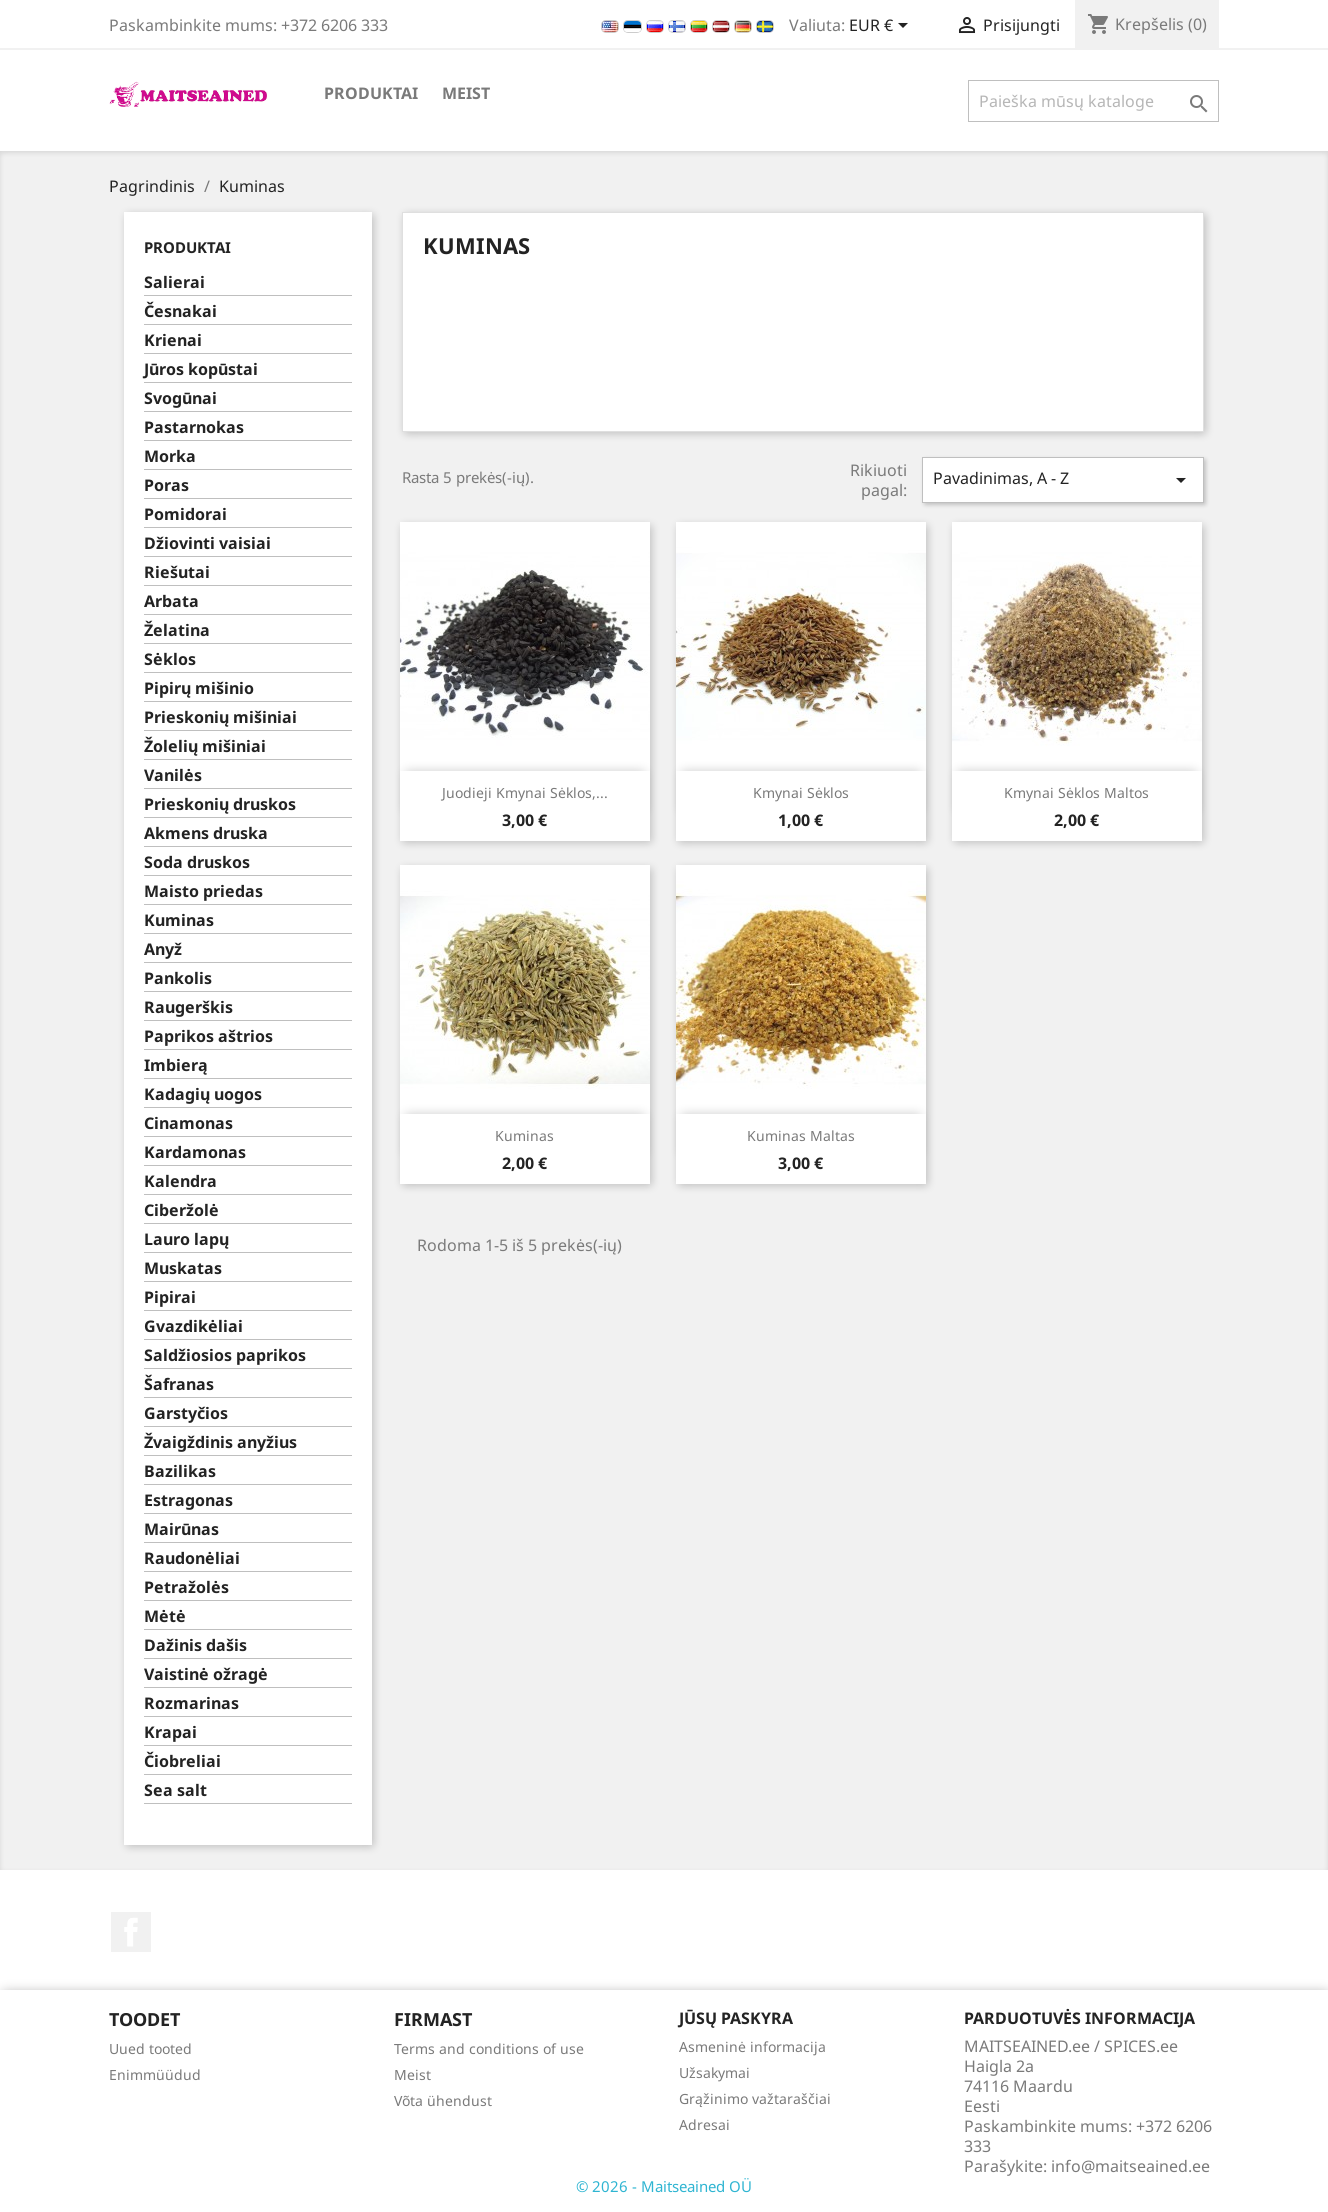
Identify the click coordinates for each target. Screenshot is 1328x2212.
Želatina (177, 630)
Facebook (131, 1932)
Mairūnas (181, 1529)
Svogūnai (180, 398)
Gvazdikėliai (193, 1326)
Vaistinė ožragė (206, 1674)
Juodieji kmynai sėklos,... (525, 792)
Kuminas (179, 920)
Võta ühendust (443, 2100)
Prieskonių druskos (220, 804)
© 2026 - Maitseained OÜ (664, 2186)
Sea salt (175, 1790)
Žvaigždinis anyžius (220, 1442)
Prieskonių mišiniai (220, 717)
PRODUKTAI (371, 93)
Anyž (163, 949)
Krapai (170, 1732)
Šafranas (179, 1384)
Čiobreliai (182, 1761)
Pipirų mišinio (199, 688)
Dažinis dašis (195, 1645)
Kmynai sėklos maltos (1076, 792)
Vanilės (173, 775)
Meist (466, 93)
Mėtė (165, 1616)
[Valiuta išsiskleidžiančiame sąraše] (882, 27)
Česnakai (180, 311)
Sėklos (170, 659)
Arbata (171, 601)
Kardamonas (195, 1152)
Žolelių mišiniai (205, 746)
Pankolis (178, 978)
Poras (166, 485)
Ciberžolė (181, 1210)
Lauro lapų (186, 1239)
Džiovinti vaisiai (207, 543)
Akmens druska (206, 833)
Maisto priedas (203, 891)
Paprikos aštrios (208, 1036)
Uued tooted (150, 2048)
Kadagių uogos (203, 1094)
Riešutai (177, 572)
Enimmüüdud (155, 2074)
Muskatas (183, 1268)
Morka (170, 456)
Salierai (174, 282)
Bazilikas (180, 1471)
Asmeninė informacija (752, 2046)
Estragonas (188, 1500)
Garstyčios (186, 1413)
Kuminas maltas (801, 1135)
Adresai (704, 2124)
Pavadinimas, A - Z (1063, 479)
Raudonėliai (192, 1558)
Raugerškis (188, 1007)
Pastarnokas (194, 427)
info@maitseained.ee (1130, 2166)
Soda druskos (197, 862)
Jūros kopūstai (201, 369)
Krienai (173, 340)
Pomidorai (185, 514)
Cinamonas (188, 1123)
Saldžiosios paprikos (225, 1355)
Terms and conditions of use (489, 2048)
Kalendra (180, 1181)
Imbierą (176, 1065)
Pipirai (170, 1297)
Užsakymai (714, 2072)
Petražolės (186, 1587)
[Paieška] (1093, 101)
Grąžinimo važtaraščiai (755, 2098)
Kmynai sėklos (801, 792)
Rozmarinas (191, 1703)
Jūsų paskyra (736, 2018)
